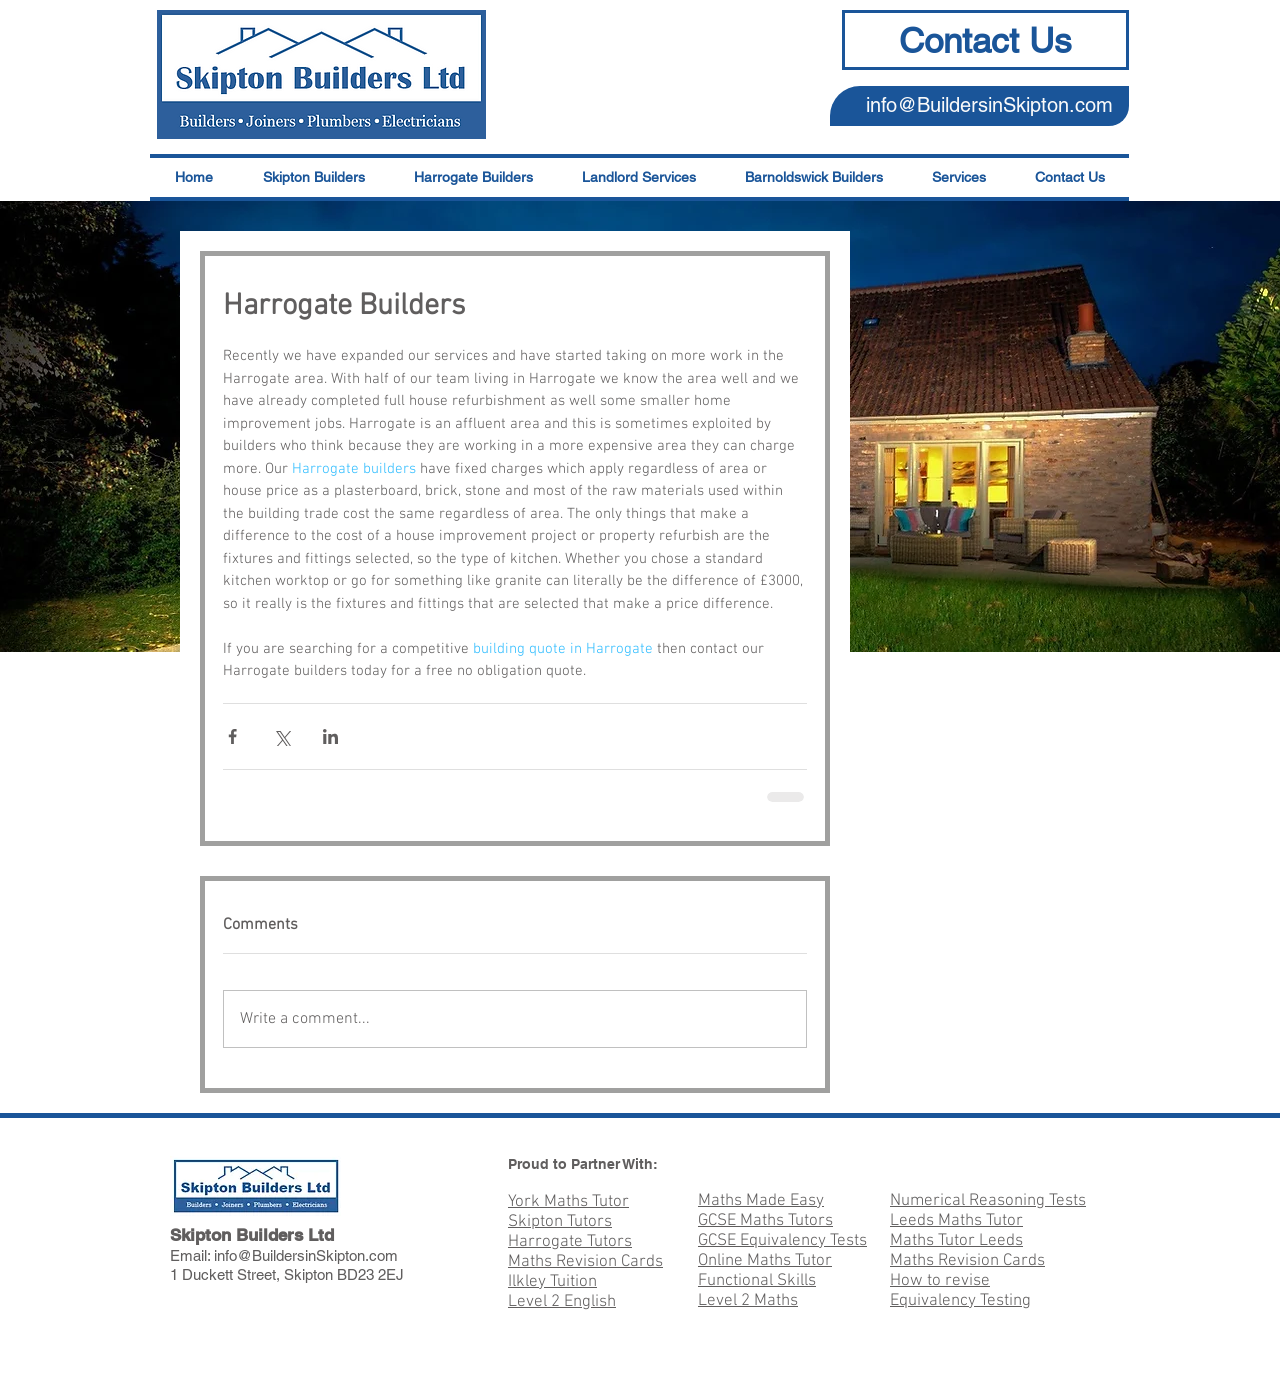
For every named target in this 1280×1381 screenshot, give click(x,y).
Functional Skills (757, 1281)
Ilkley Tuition (552, 1282)
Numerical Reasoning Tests (988, 1201)
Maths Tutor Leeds (956, 1241)
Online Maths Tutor (765, 1261)
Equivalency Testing (960, 1301)
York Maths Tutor (568, 1202)
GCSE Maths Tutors (765, 1221)
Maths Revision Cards (585, 1262)
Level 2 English (562, 1302)
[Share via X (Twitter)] (281, 736)
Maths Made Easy (761, 1201)
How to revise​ (940, 1281)
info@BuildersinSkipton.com (989, 105)
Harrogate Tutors (570, 1242)
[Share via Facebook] (232, 736)
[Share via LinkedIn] (330, 736)
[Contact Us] (985, 40)
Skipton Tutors (560, 1222)
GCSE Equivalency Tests (782, 1241)
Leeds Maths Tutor (956, 1221)
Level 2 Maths (748, 1301)
